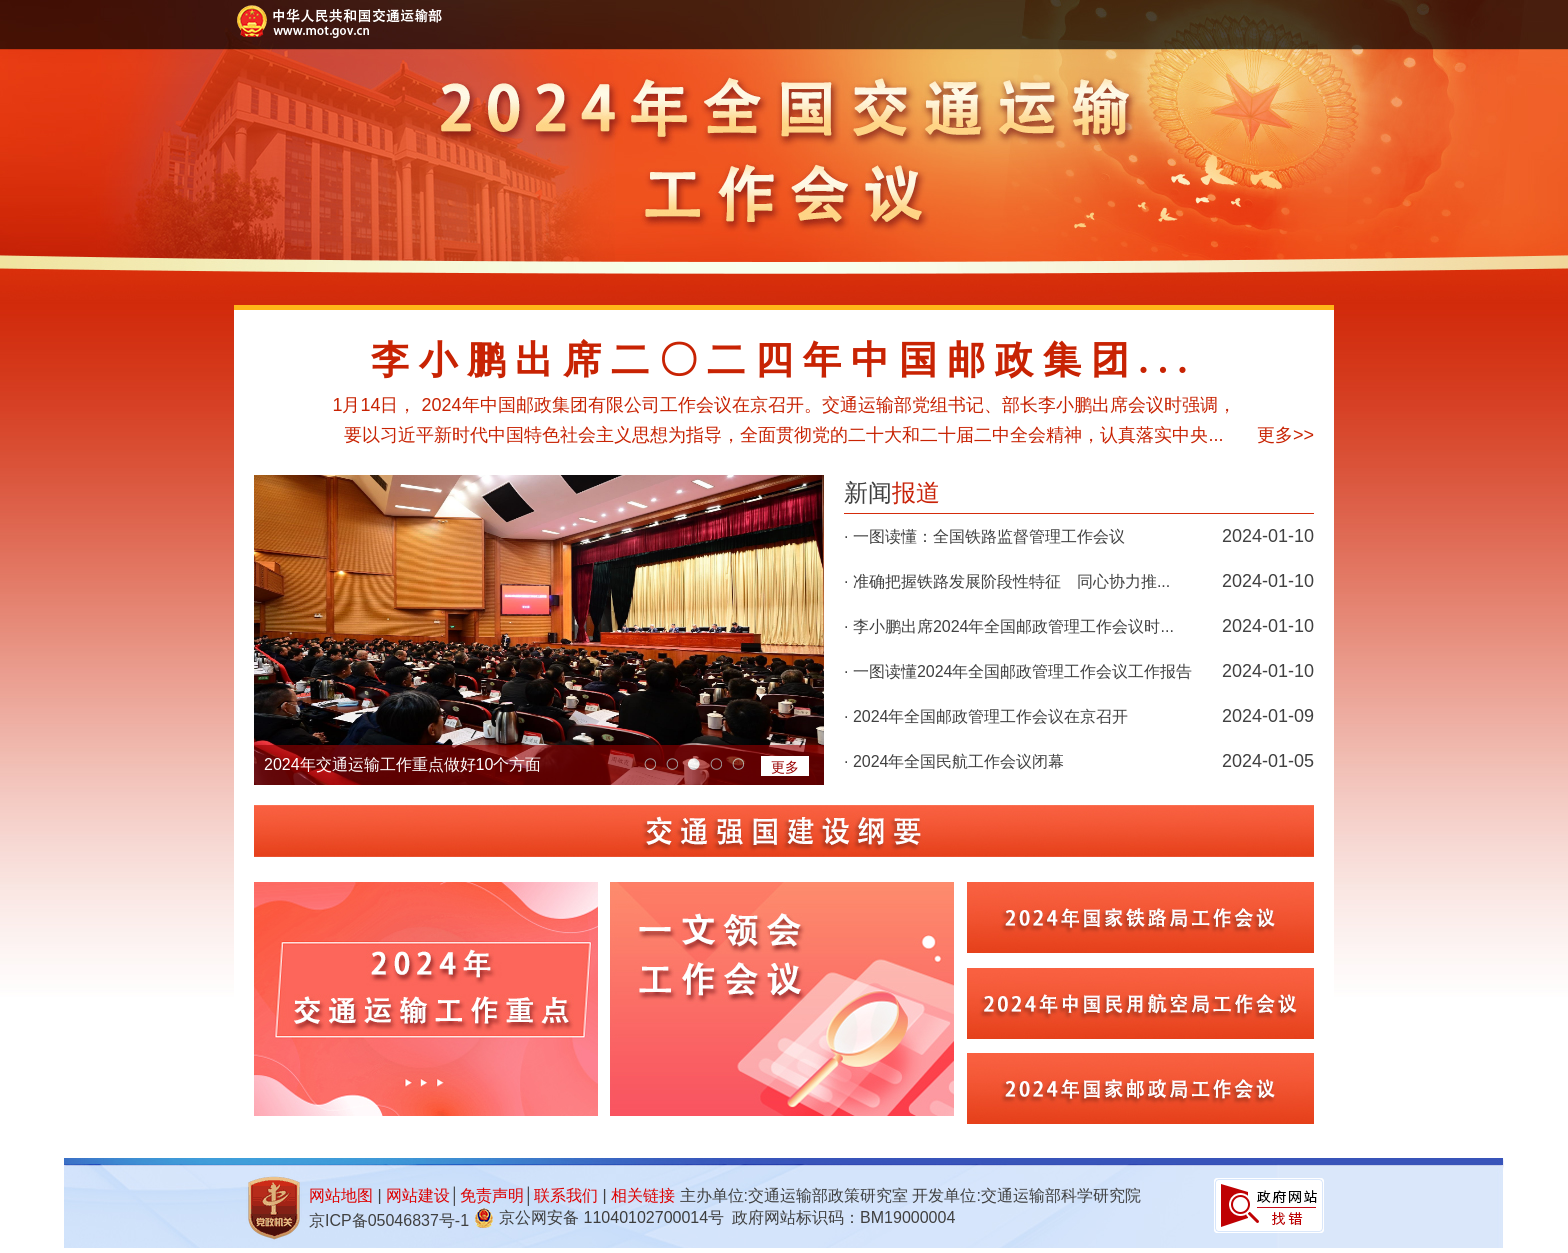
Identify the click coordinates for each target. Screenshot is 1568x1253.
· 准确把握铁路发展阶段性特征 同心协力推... (1007, 581)
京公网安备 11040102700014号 (611, 1217)
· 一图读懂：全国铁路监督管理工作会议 (984, 536)
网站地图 (341, 1195)
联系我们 (566, 1195)
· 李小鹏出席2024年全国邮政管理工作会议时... (1009, 626)
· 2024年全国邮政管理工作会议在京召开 (986, 716)
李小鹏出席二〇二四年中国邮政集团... (784, 360)
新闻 (892, 492)
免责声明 (492, 1195)
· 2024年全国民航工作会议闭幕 (954, 761)
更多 (785, 767)
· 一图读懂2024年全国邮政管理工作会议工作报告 (1018, 671)
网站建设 (418, 1195)
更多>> (1285, 435)
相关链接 (643, 1195)
